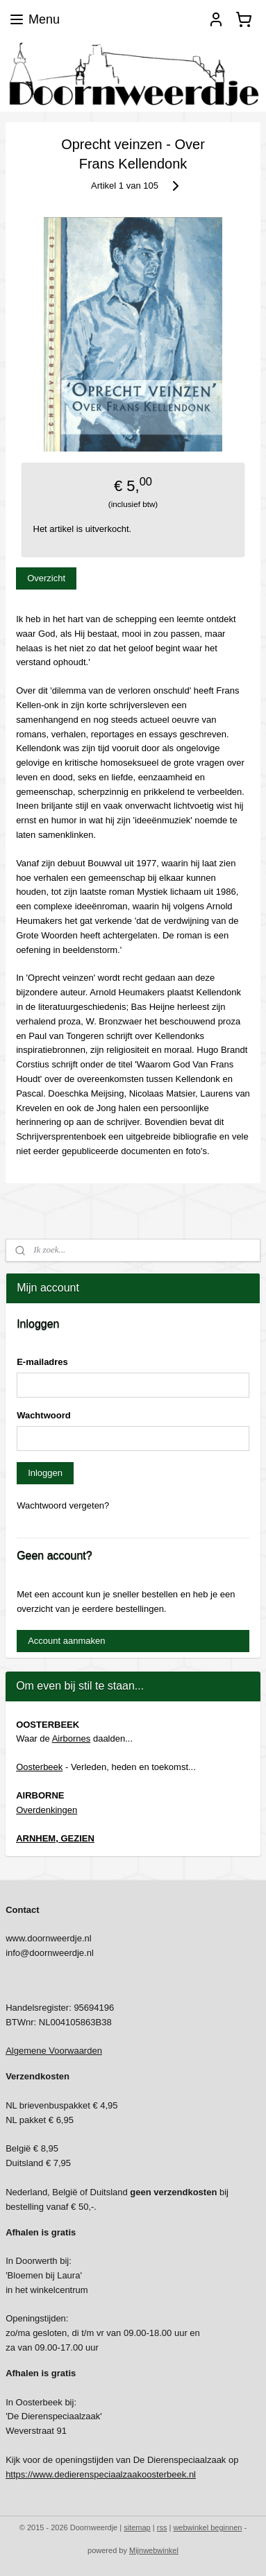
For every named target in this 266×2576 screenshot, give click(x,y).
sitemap (137, 2527)
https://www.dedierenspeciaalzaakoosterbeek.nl (101, 2474)
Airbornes (71, 1738)
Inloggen (45, 1473)
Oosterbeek (39, 1767)
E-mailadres (42, 1362)
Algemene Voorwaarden (54, 2050)
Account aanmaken (66, 1640)
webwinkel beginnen (207, 2527)
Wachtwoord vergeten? (63, 1505)
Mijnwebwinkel (153, 2550)
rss (162, 2527)
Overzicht (46, 579)
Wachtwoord (44, 1415)
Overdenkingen (46, 1810)
